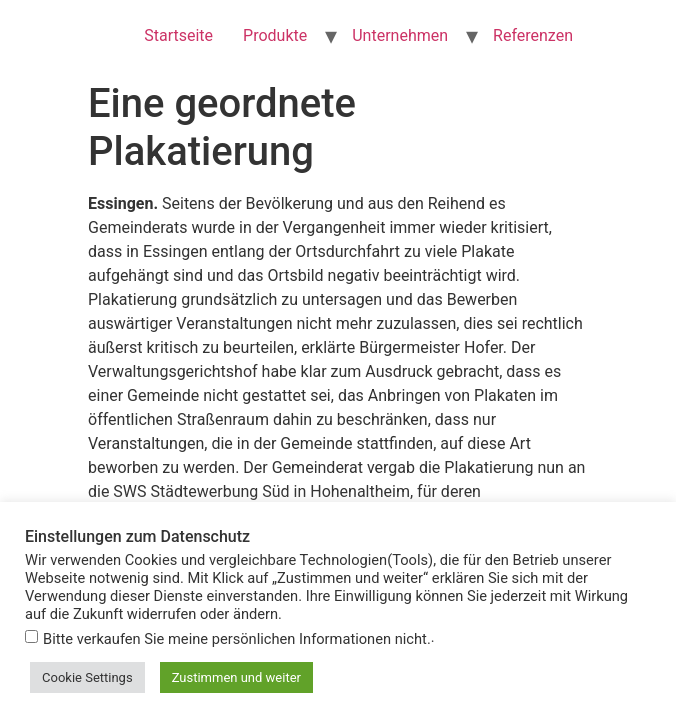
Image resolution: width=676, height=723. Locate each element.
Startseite (178, 35)
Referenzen (533, 35)
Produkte (275, 35)
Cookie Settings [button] (87, 677)
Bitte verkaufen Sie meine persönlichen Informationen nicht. (237, 639)
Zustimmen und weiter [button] (236, 677)
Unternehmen (400, 35)
